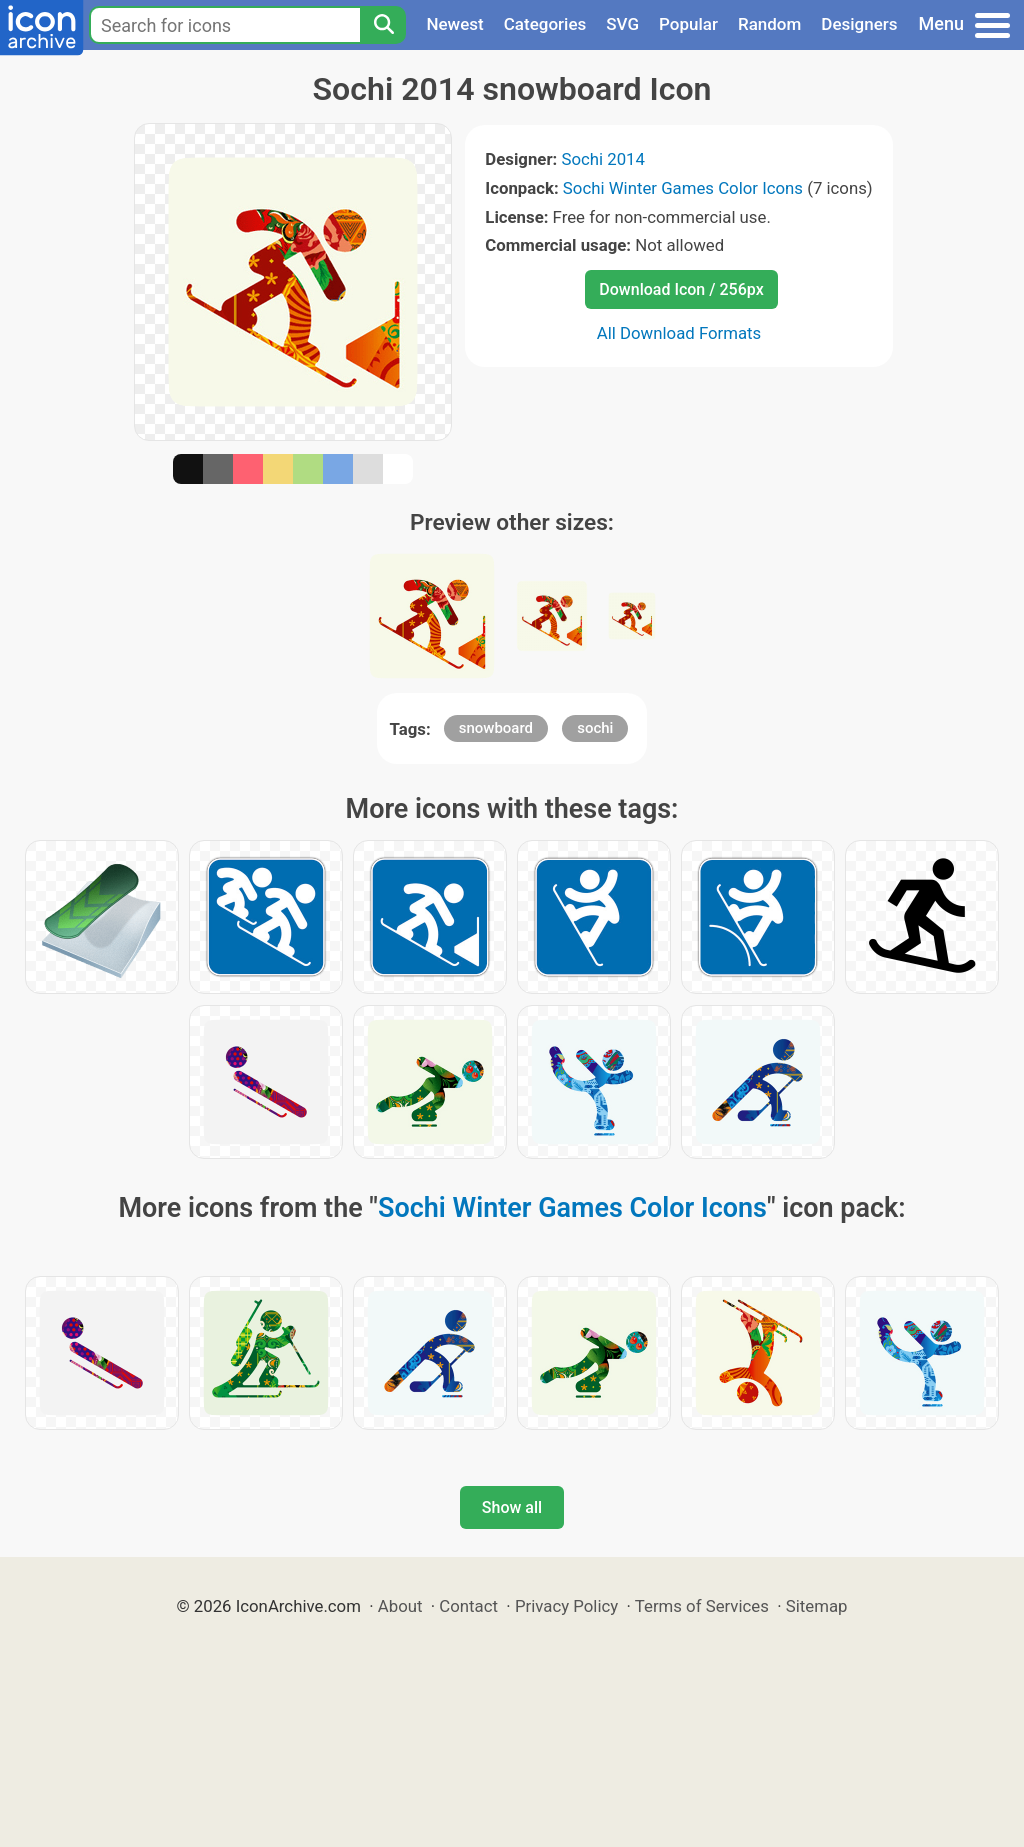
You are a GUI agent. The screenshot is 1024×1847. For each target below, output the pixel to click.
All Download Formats (679, 333)
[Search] (383, 25)
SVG (622, 24)
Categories (545, 24)
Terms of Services (702, 1606)
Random (769, 24)
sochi (595, 728)
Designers (859, 24)
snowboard (496, 728)
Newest (454, 24)
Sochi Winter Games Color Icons (683, 188)
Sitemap (817, 1606)
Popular (688, 24)
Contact (468, 1606)
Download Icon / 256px (681, 289)
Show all (512, 1507)
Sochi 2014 (603, 159)
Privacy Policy (566, 1606)
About (400, 1606)
